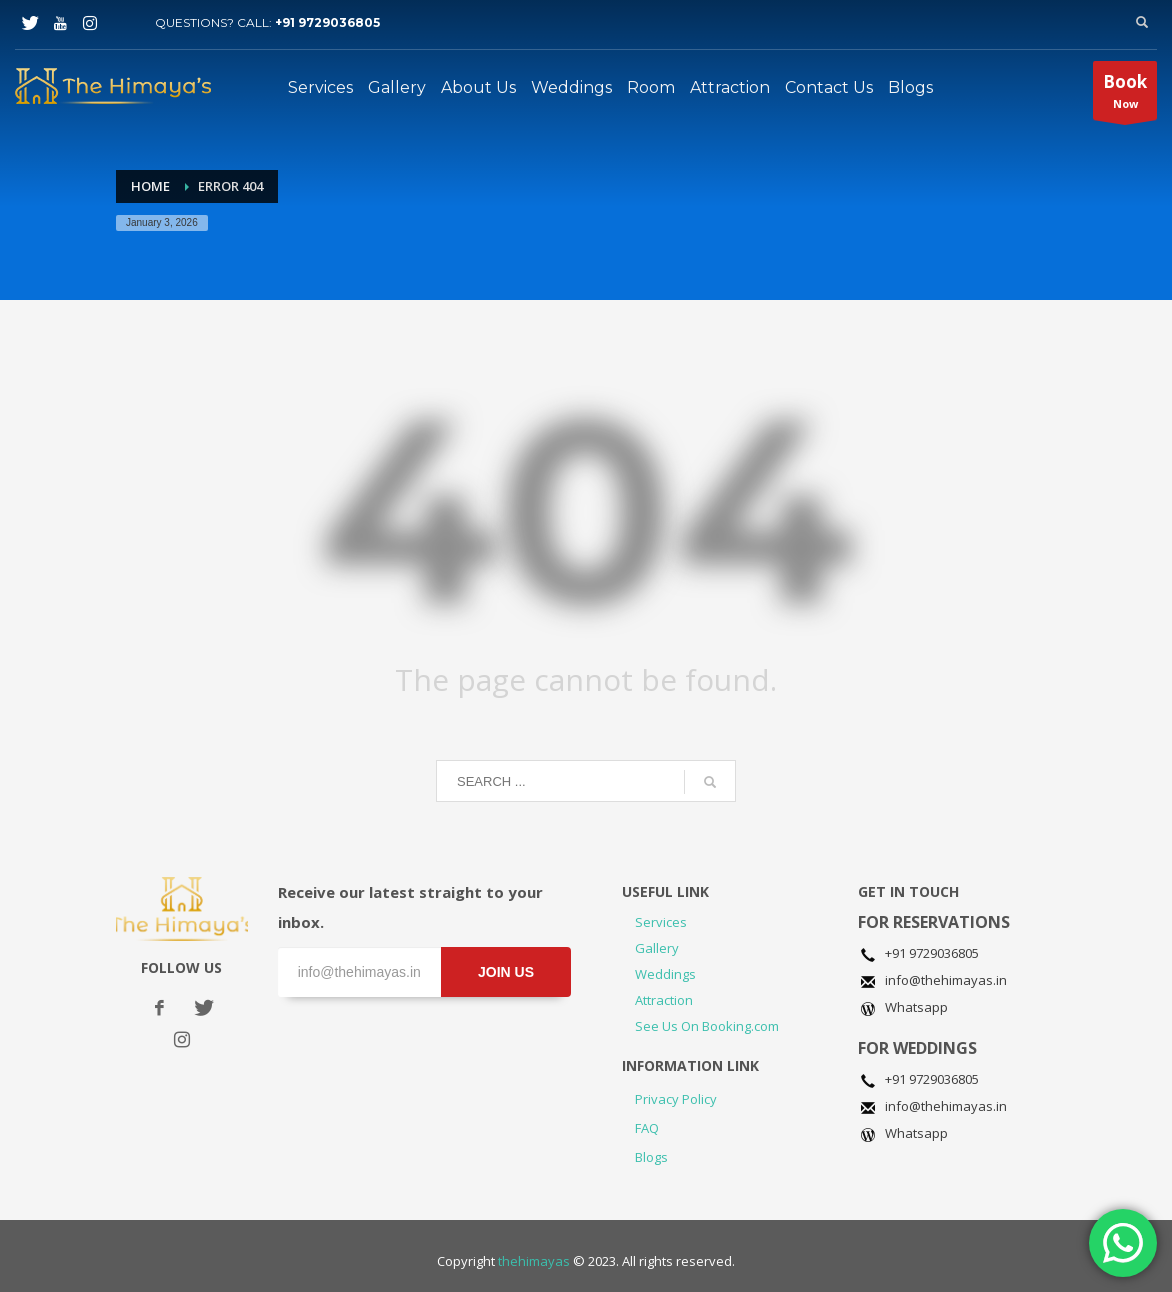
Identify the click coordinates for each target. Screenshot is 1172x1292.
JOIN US (506, 972)
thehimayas (534, 1261)
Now (1125, 95)
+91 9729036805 (327, 22)
